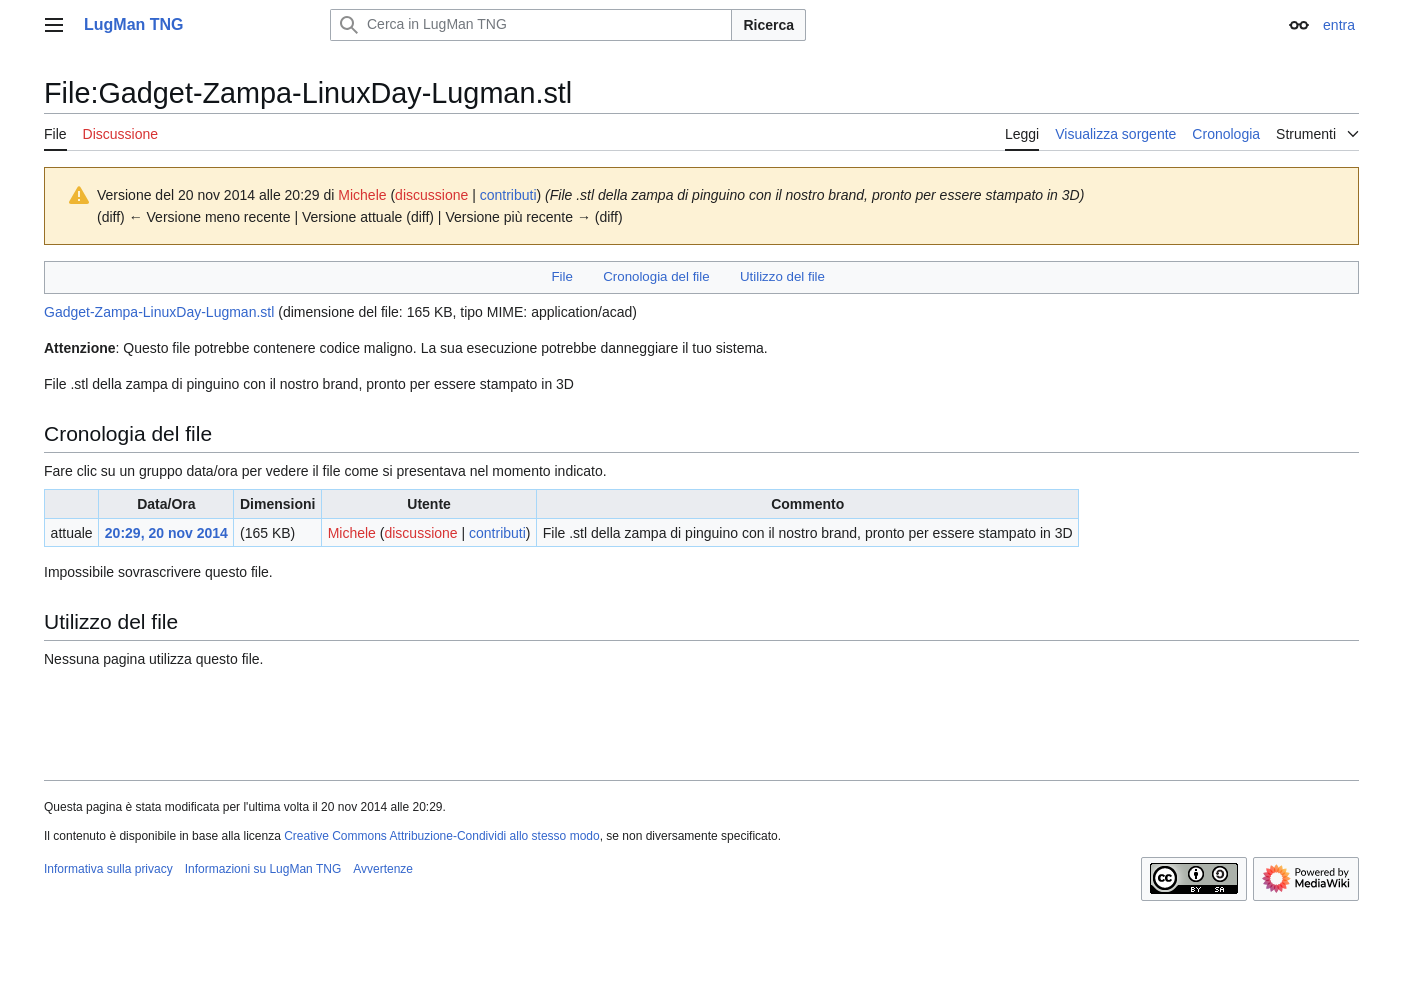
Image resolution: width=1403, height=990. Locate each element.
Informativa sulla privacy (108, 869)
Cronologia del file (656, 276)
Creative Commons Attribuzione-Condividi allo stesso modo (441, 836)
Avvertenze (383, 869)
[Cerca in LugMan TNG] (531, 25)
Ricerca (768, 25)
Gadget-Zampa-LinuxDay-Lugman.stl (159, 312)
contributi (508, 195)
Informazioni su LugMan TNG (263, 869)
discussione (431, 195)
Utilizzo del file (782, 276)
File (561, 276)
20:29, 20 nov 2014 (166, 533)
